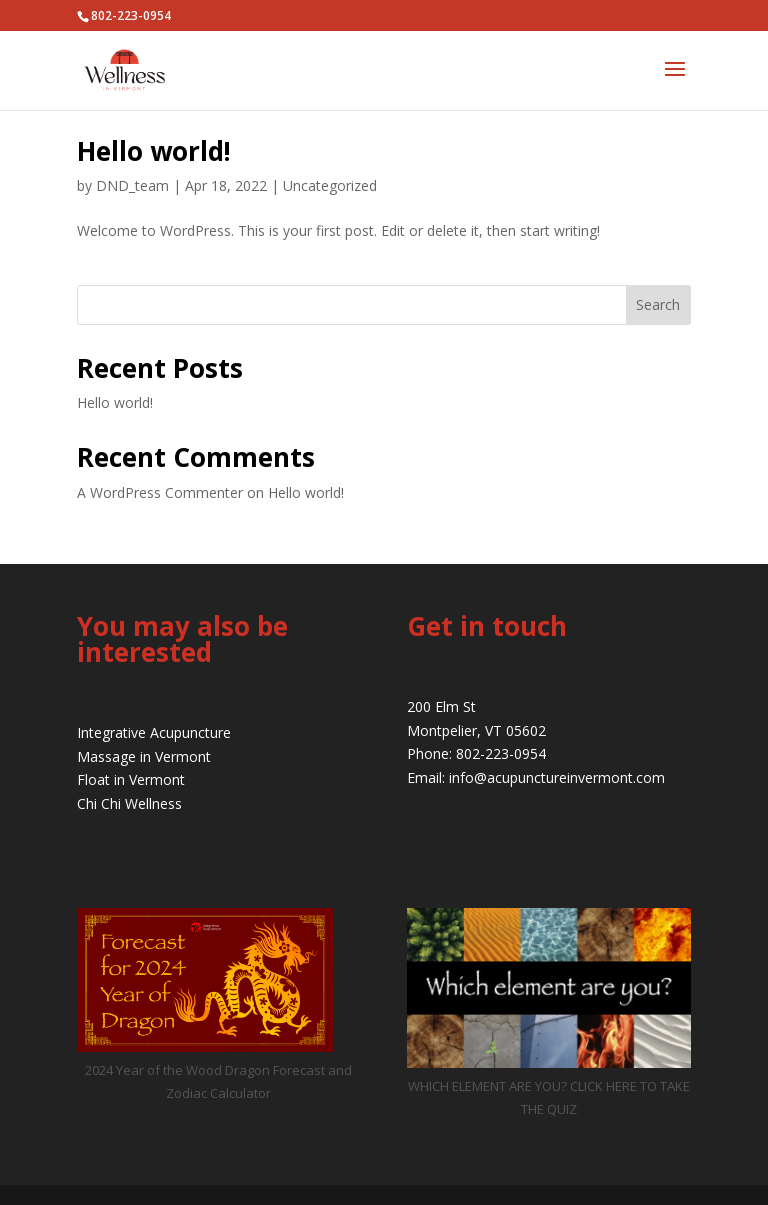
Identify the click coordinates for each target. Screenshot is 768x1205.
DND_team (132, 185)
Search (658, 304)
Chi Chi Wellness (129, 803)
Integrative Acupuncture (154, 732)
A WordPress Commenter (160, 492)
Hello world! (154, 151)
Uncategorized (330, 185)
